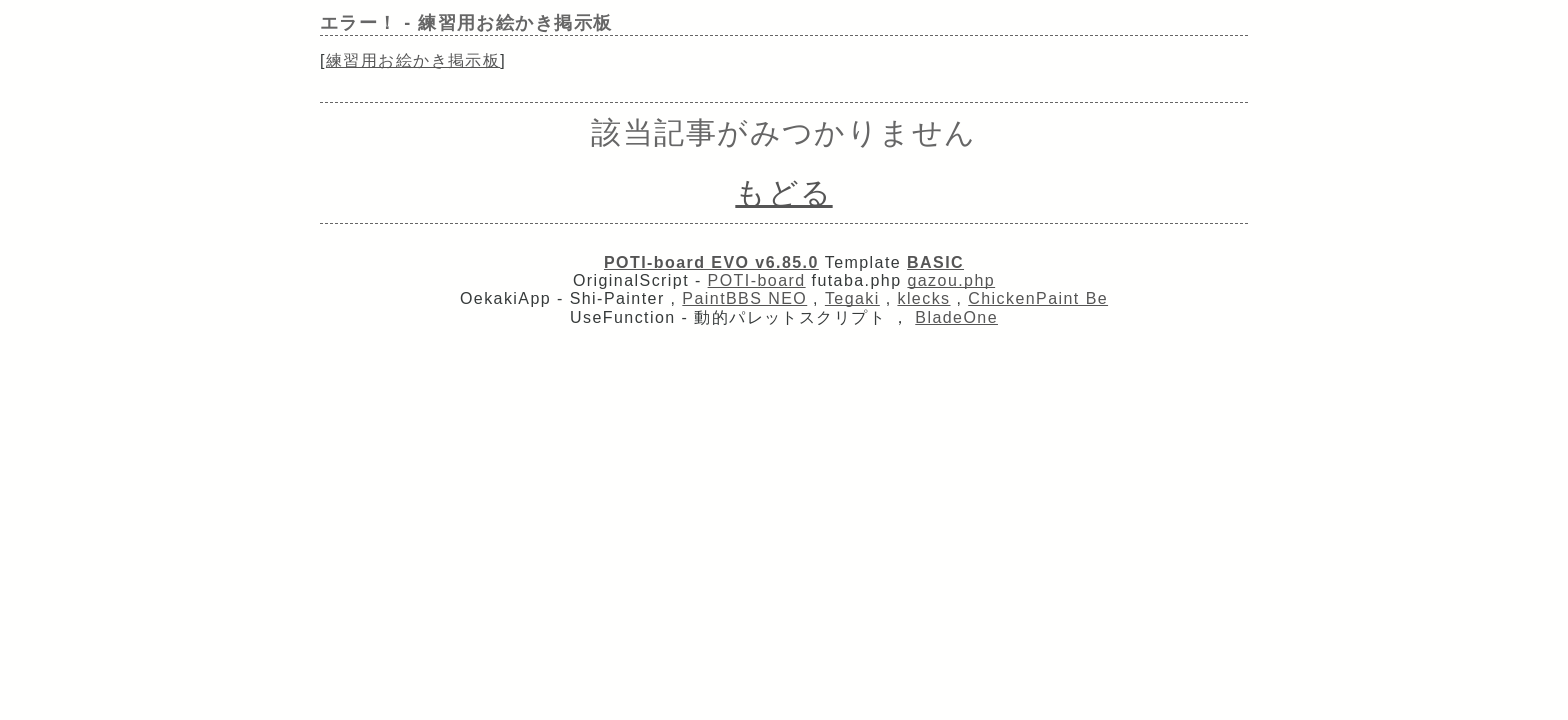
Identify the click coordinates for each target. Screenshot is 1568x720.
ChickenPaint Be (1038, 298)
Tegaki (852, 298)
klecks (923, 298)
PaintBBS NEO (744, 298)
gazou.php (951, 280)
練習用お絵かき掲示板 (413, 60)
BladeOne (956, 317)
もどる (783, 192)
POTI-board (757, 280)
